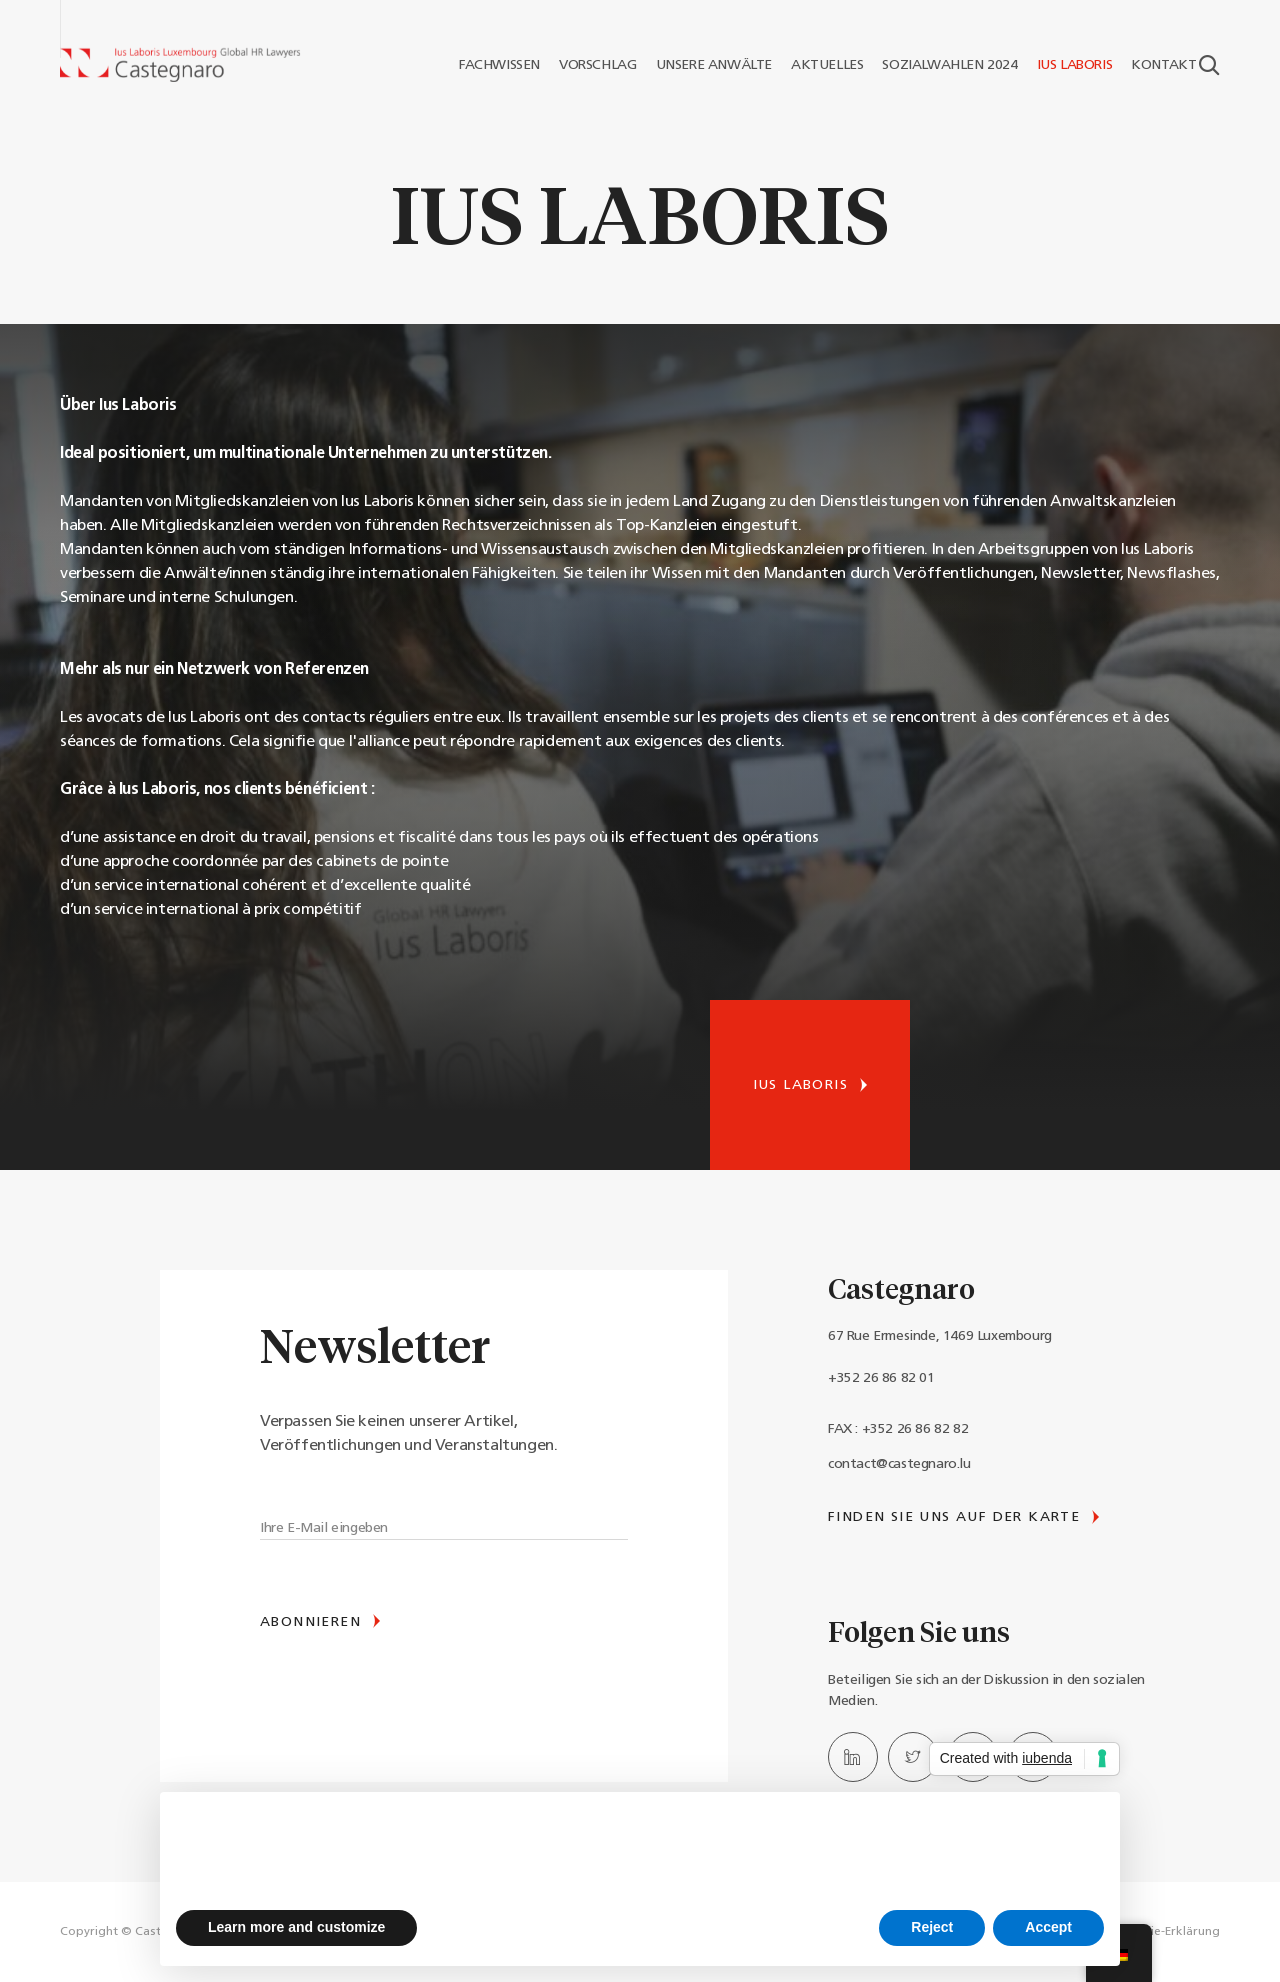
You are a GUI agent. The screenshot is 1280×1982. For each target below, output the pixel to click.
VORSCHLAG (590, 64)
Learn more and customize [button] (296, 1927)
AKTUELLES (819, 64)
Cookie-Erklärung (1170, 1932)
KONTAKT (1156, 64)
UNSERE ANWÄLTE (705, 64)
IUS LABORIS (1067, 64)
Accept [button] (1048, 1927)
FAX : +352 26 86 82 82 (898, 1429)
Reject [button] (932, 1927)
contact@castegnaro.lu (899, 1464)
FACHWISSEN (491, 64)
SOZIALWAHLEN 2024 (941, 64)
